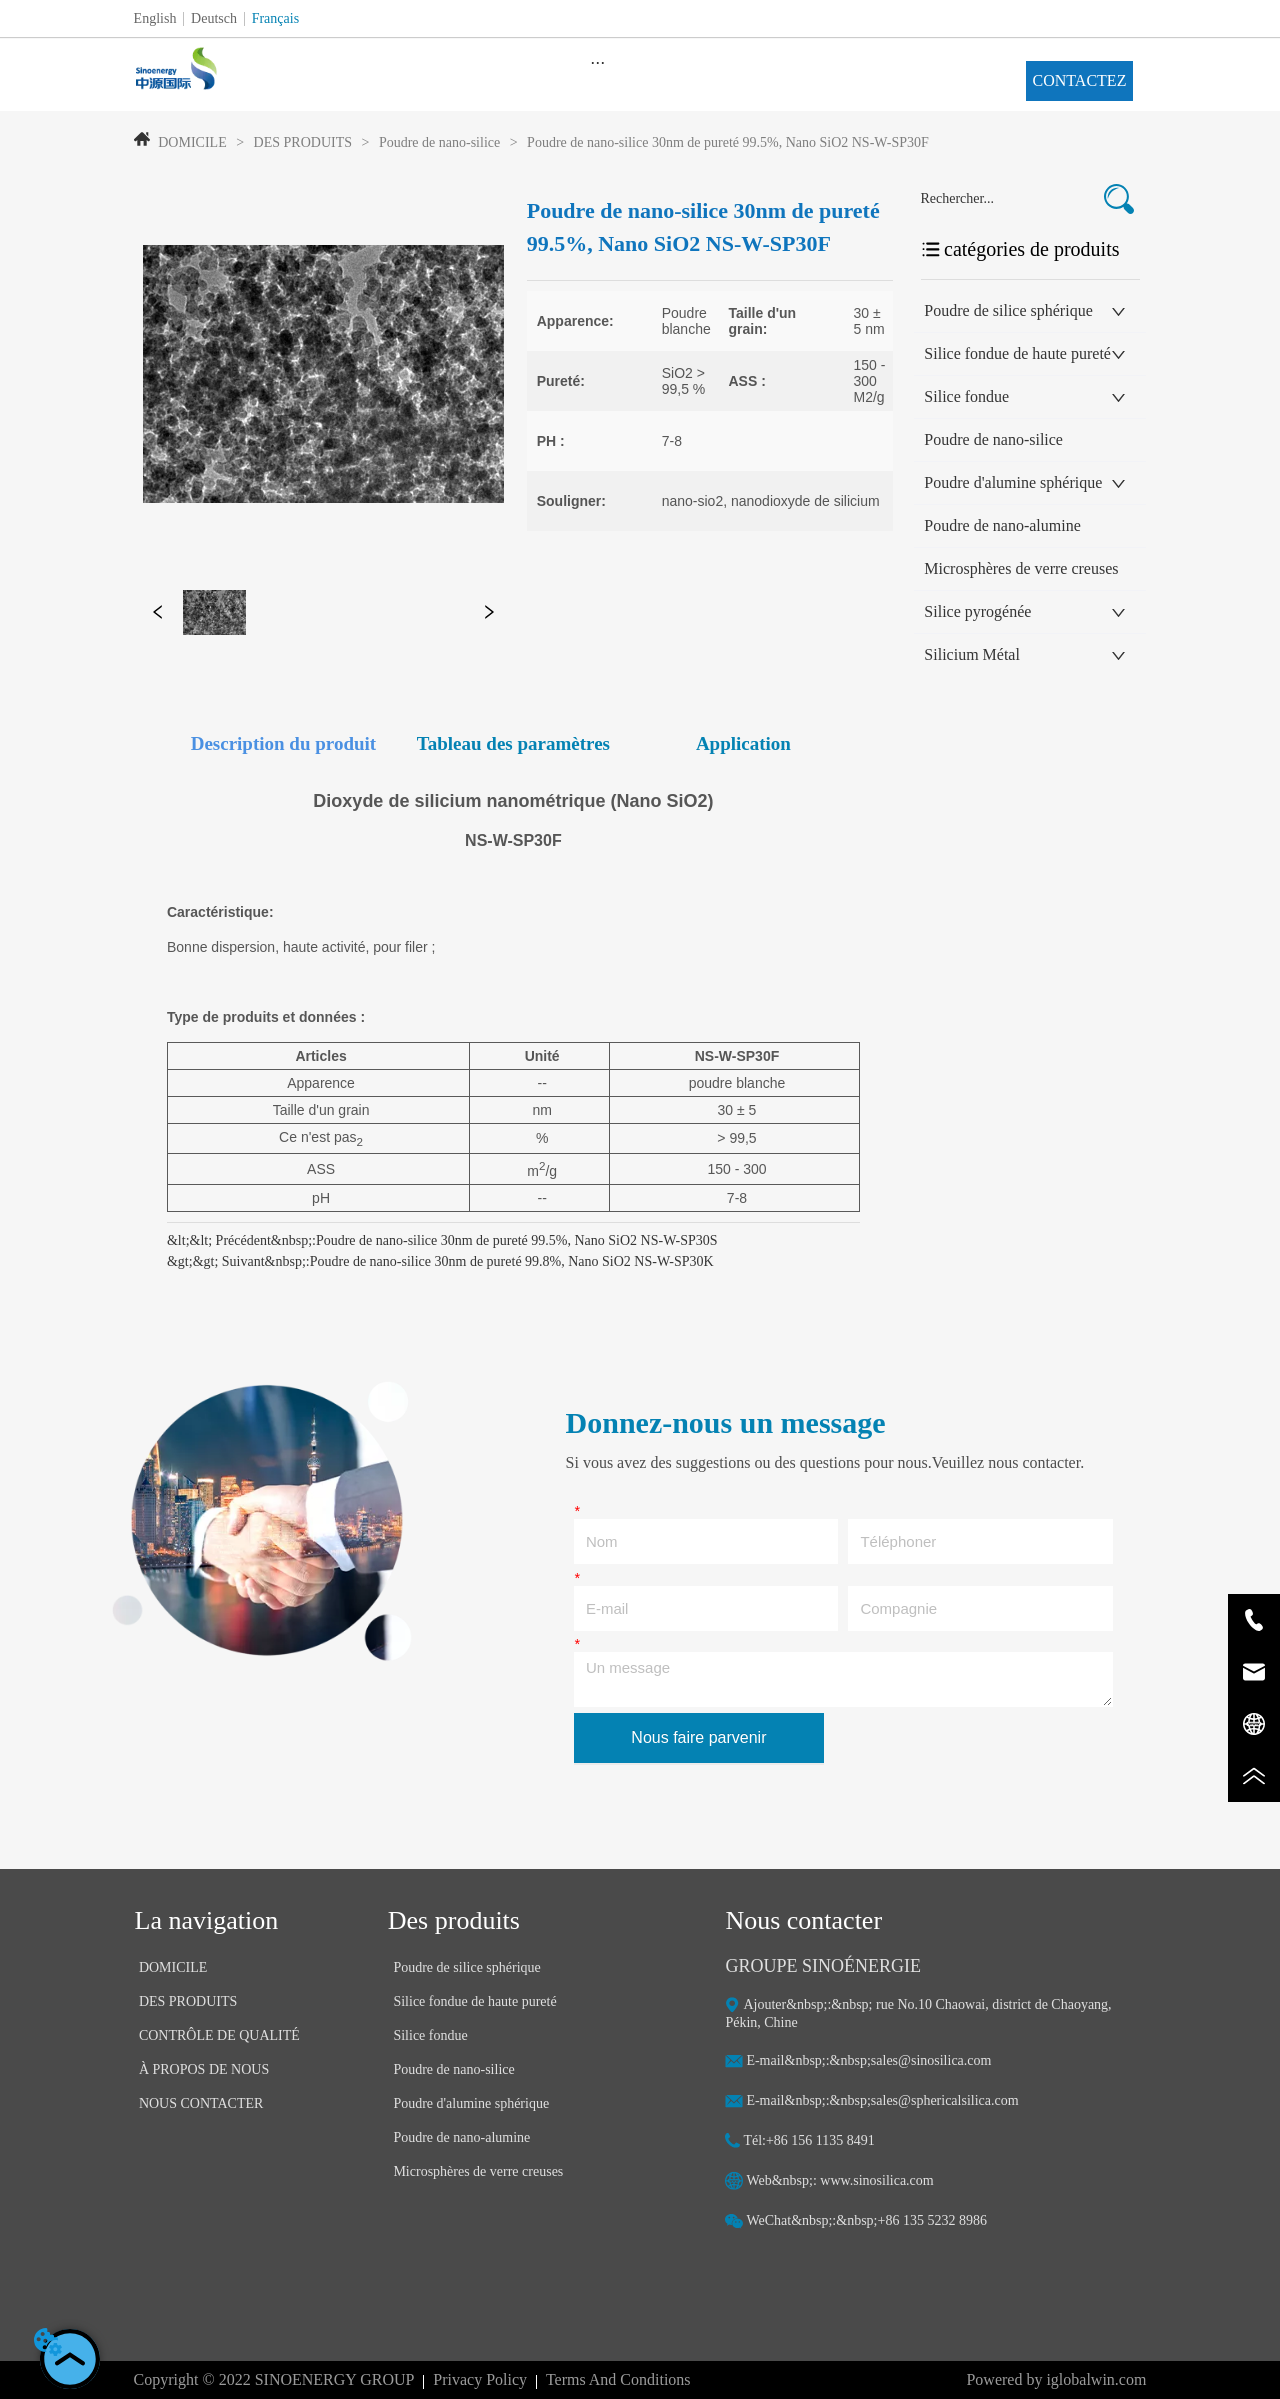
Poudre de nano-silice (439, 142)
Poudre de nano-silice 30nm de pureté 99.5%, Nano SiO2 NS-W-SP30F (726, 142)
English (155, 18)
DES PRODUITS (302, 142)
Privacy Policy (480, 2379)
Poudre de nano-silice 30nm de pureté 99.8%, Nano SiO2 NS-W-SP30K (512, 1261)
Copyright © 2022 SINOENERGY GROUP (274, 2379)
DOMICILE (192, 142)
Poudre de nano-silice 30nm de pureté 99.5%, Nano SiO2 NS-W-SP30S (517, 1240)
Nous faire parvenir (698, 1737)
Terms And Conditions (618, 2379)
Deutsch (214, 18)
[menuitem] (598, 62)
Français (275, 18)
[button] (597, 62)
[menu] (598, 62)
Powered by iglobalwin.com (1056, 2379)
